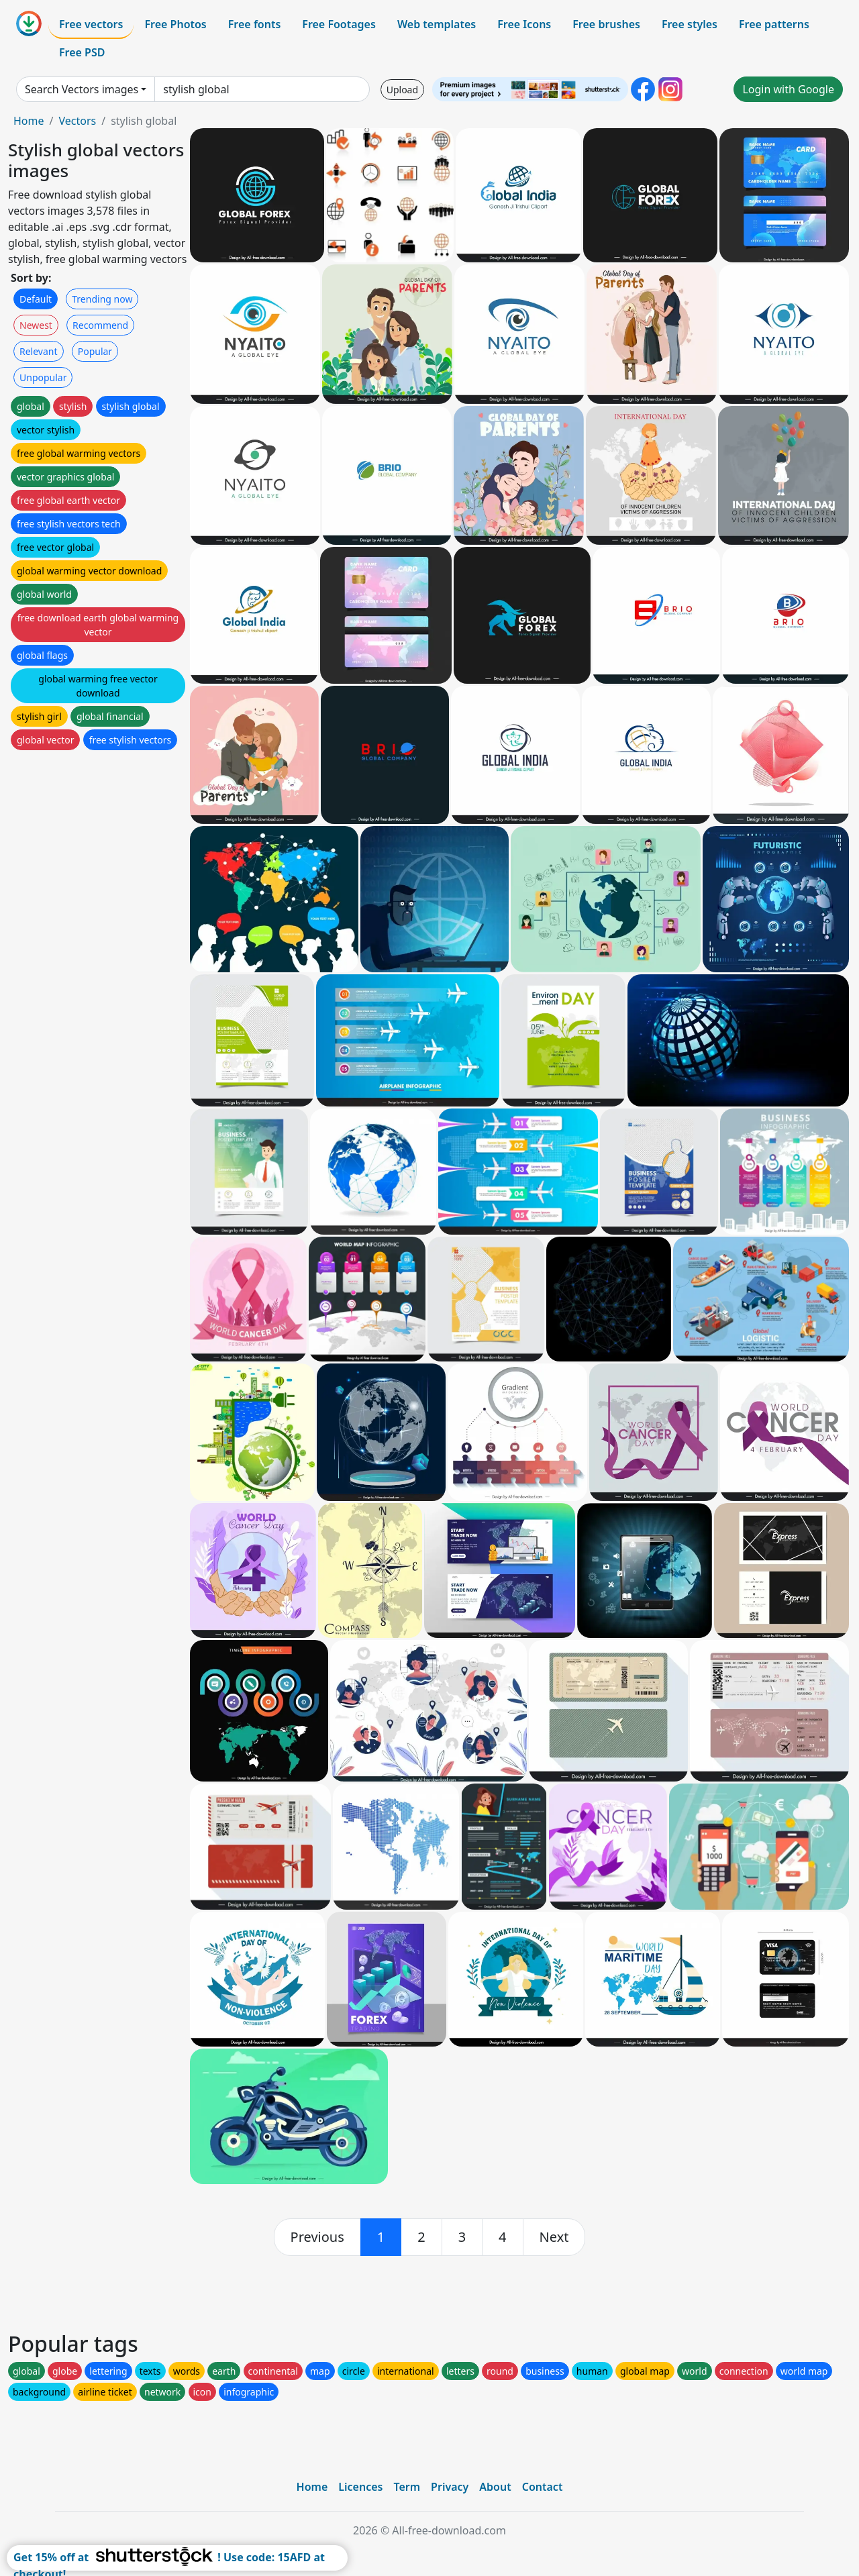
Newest (35, 325)
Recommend (100, 325)
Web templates (436, 24)
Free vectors (91, 24)
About (495, 2486)
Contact (542, 2486)
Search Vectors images (81, 89)
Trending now (102, 299)
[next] (554, 2237)
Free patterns (774, 24)
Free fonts (254, 24)
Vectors (77, 120)
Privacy (449, 2486)
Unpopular (42, 377)
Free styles (689, 24)
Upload (402, 89)
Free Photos (175, 24)
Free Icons (524, 24)
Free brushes (606, 24)
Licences (360, 2486)
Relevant (38, 351)
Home (28, 120)
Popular (95, 351)
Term (406, 2486)
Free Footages (339, 24)
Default (35, 299)
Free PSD (82, 52)
